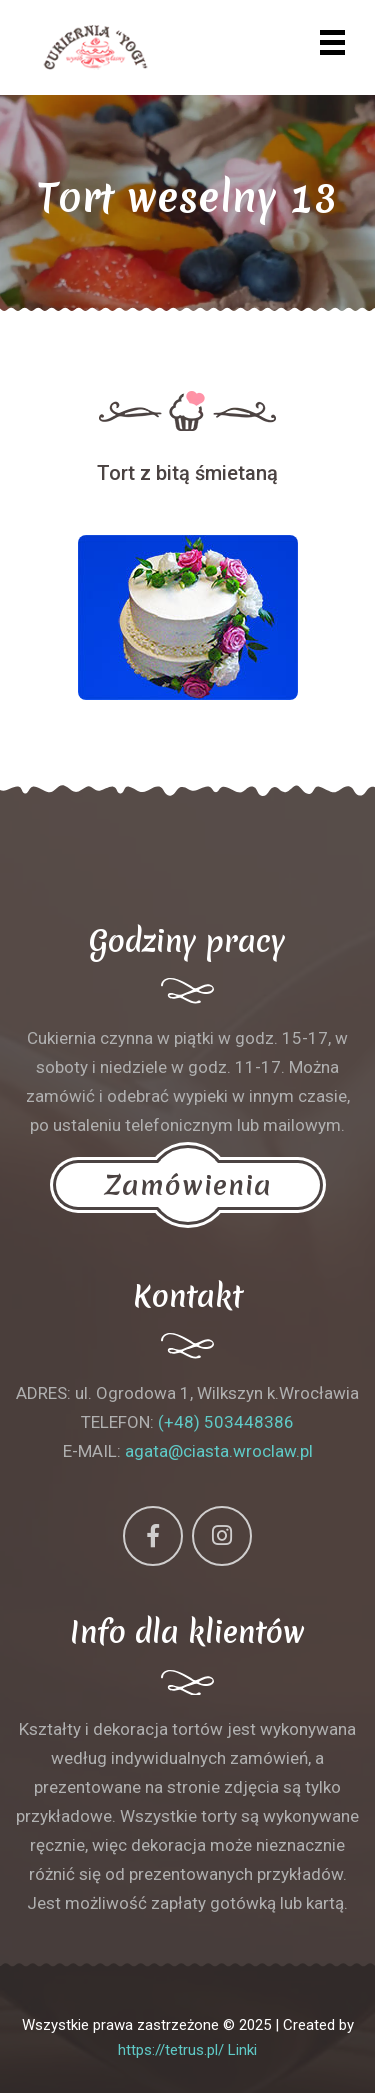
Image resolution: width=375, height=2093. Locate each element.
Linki (242, 2050)
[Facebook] (153, 1536)
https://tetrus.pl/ (171, 2050)
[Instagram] (222, 1536)
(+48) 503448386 (226, 1422)
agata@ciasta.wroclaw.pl (219, 1451)
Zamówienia (188, 1185)
